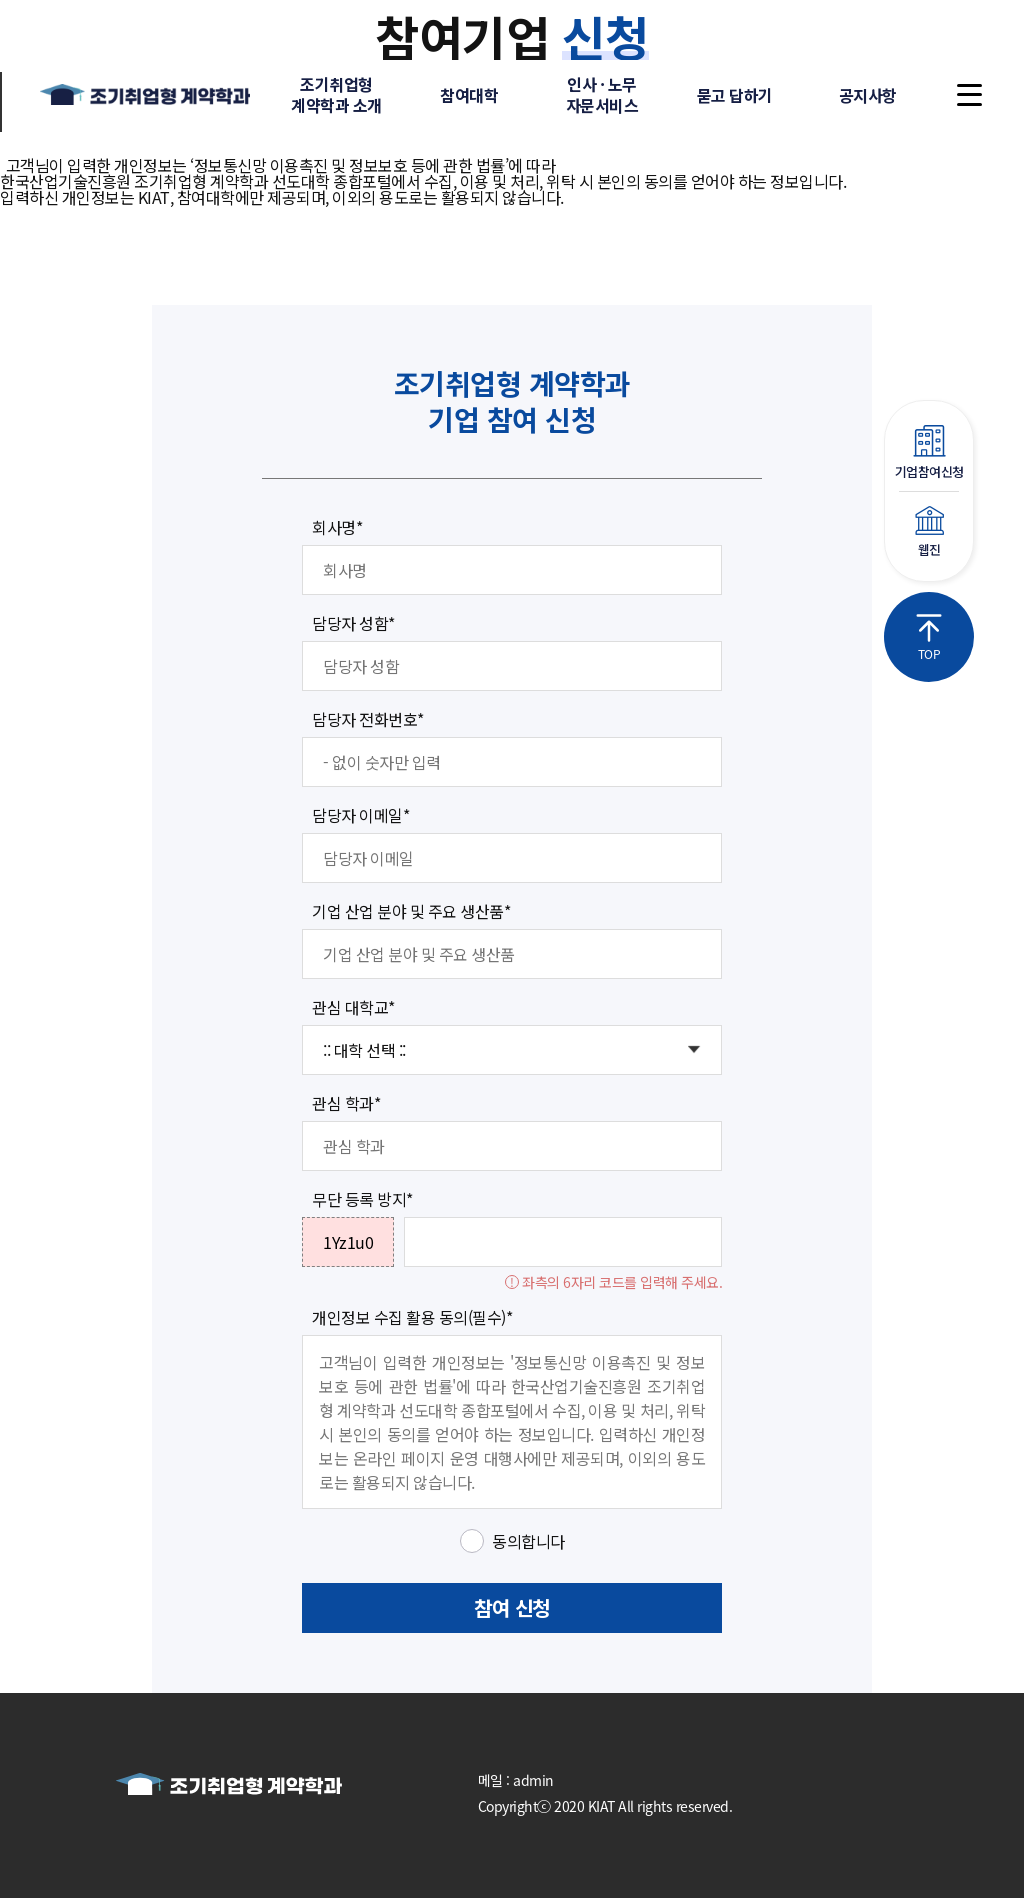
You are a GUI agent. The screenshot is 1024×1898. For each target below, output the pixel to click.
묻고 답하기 (735, 95)
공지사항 (868, 95)
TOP (929, 638)
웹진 (929, 532)
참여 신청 (512, 1607)
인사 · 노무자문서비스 (602, 94)
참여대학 (469, 95)
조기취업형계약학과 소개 (336, 94)
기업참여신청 (929, 453)
